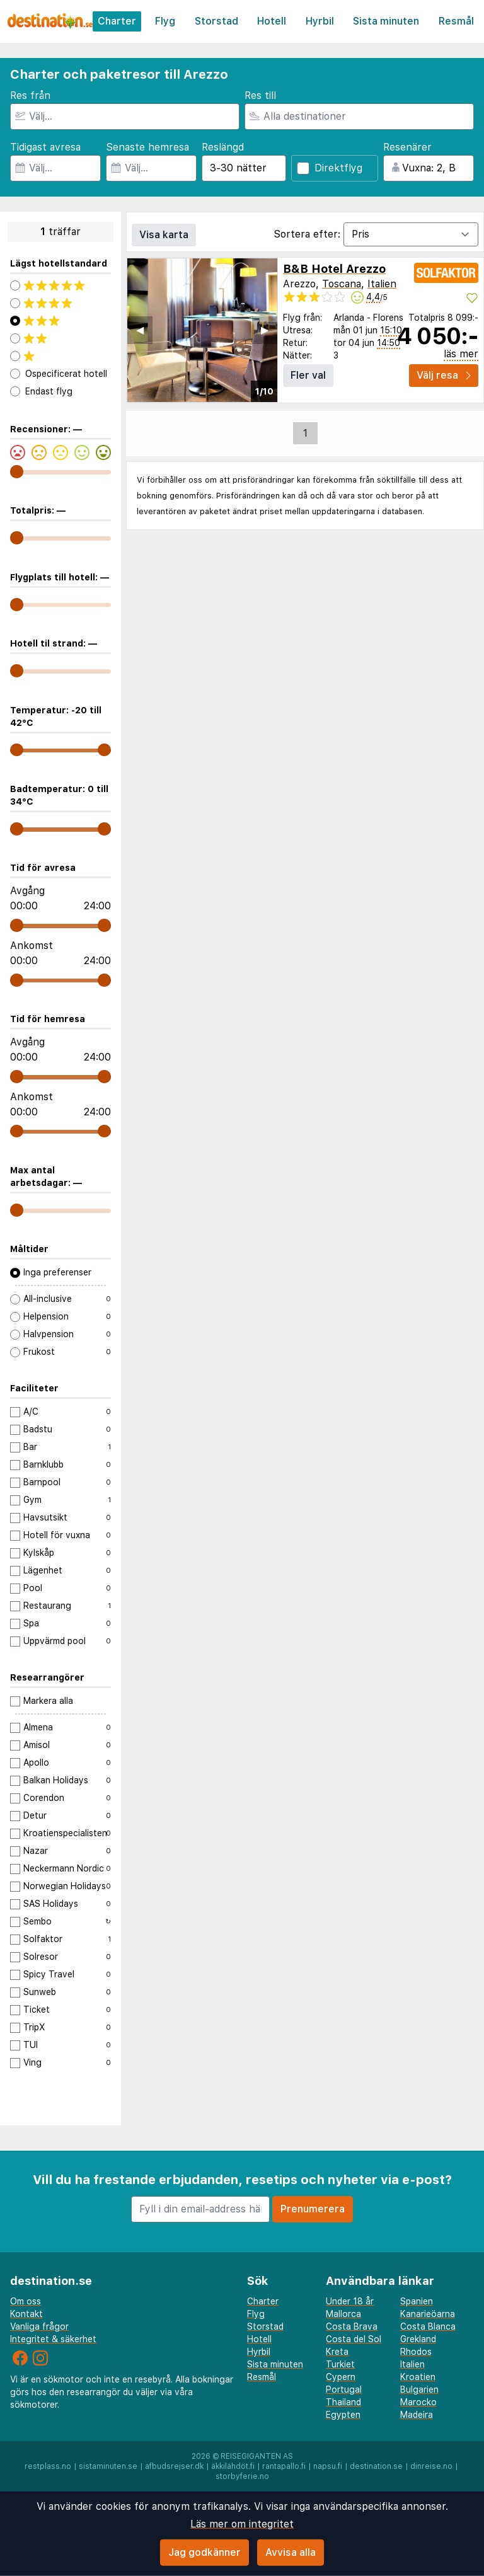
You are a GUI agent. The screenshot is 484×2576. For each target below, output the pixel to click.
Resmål (456, 21)
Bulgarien (419, 2389)
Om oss (25, 2301)
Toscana (341, 284)
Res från (30, 95)
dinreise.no (431, 2466)
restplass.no (48, 2466)
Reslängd (223, 147)
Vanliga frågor (39, 2326)
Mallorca (343, 2314)
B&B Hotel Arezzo (334, 268)
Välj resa (444, 375)
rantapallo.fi (284, 2466)
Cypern (340, 2377)
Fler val (308, 375)
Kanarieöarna (427, 2314)
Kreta (337, 2352)
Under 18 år (350, 2301)
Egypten (343, 2415)
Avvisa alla (290, 2552)
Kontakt (26, 2314)
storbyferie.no (242, 2476)
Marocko (418, 2402)
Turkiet (340, 2364)
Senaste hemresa (147, 147)
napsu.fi (327, 2466)
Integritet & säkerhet (53, 2339)
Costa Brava (351, 2326)
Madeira (416, 2415)
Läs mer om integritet (242, 2524)
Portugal (344, 2389)
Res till (260, 95)
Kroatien (417, 2377)
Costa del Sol (353, 2339)
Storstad (216, 21)
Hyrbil (320, 21)
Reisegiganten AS (257, 2456)
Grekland (418, 2339)
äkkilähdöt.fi (233, 2466)
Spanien (416, 2301)
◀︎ (140, 330)
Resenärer (407, 147)
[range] (16, 471)
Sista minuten (386, 21)
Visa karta (163, 235)
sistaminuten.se (108, 2466)
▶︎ (264, 330)
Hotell (271, 21)
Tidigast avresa (45, 147)
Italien (381, 284)
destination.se (376, 2466)
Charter (117, 21)
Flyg (165, 21)
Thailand (343, 2402)
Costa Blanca (428, 2326)
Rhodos (416, 2352)
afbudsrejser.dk (174, 2466)
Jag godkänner (204, 2552)
